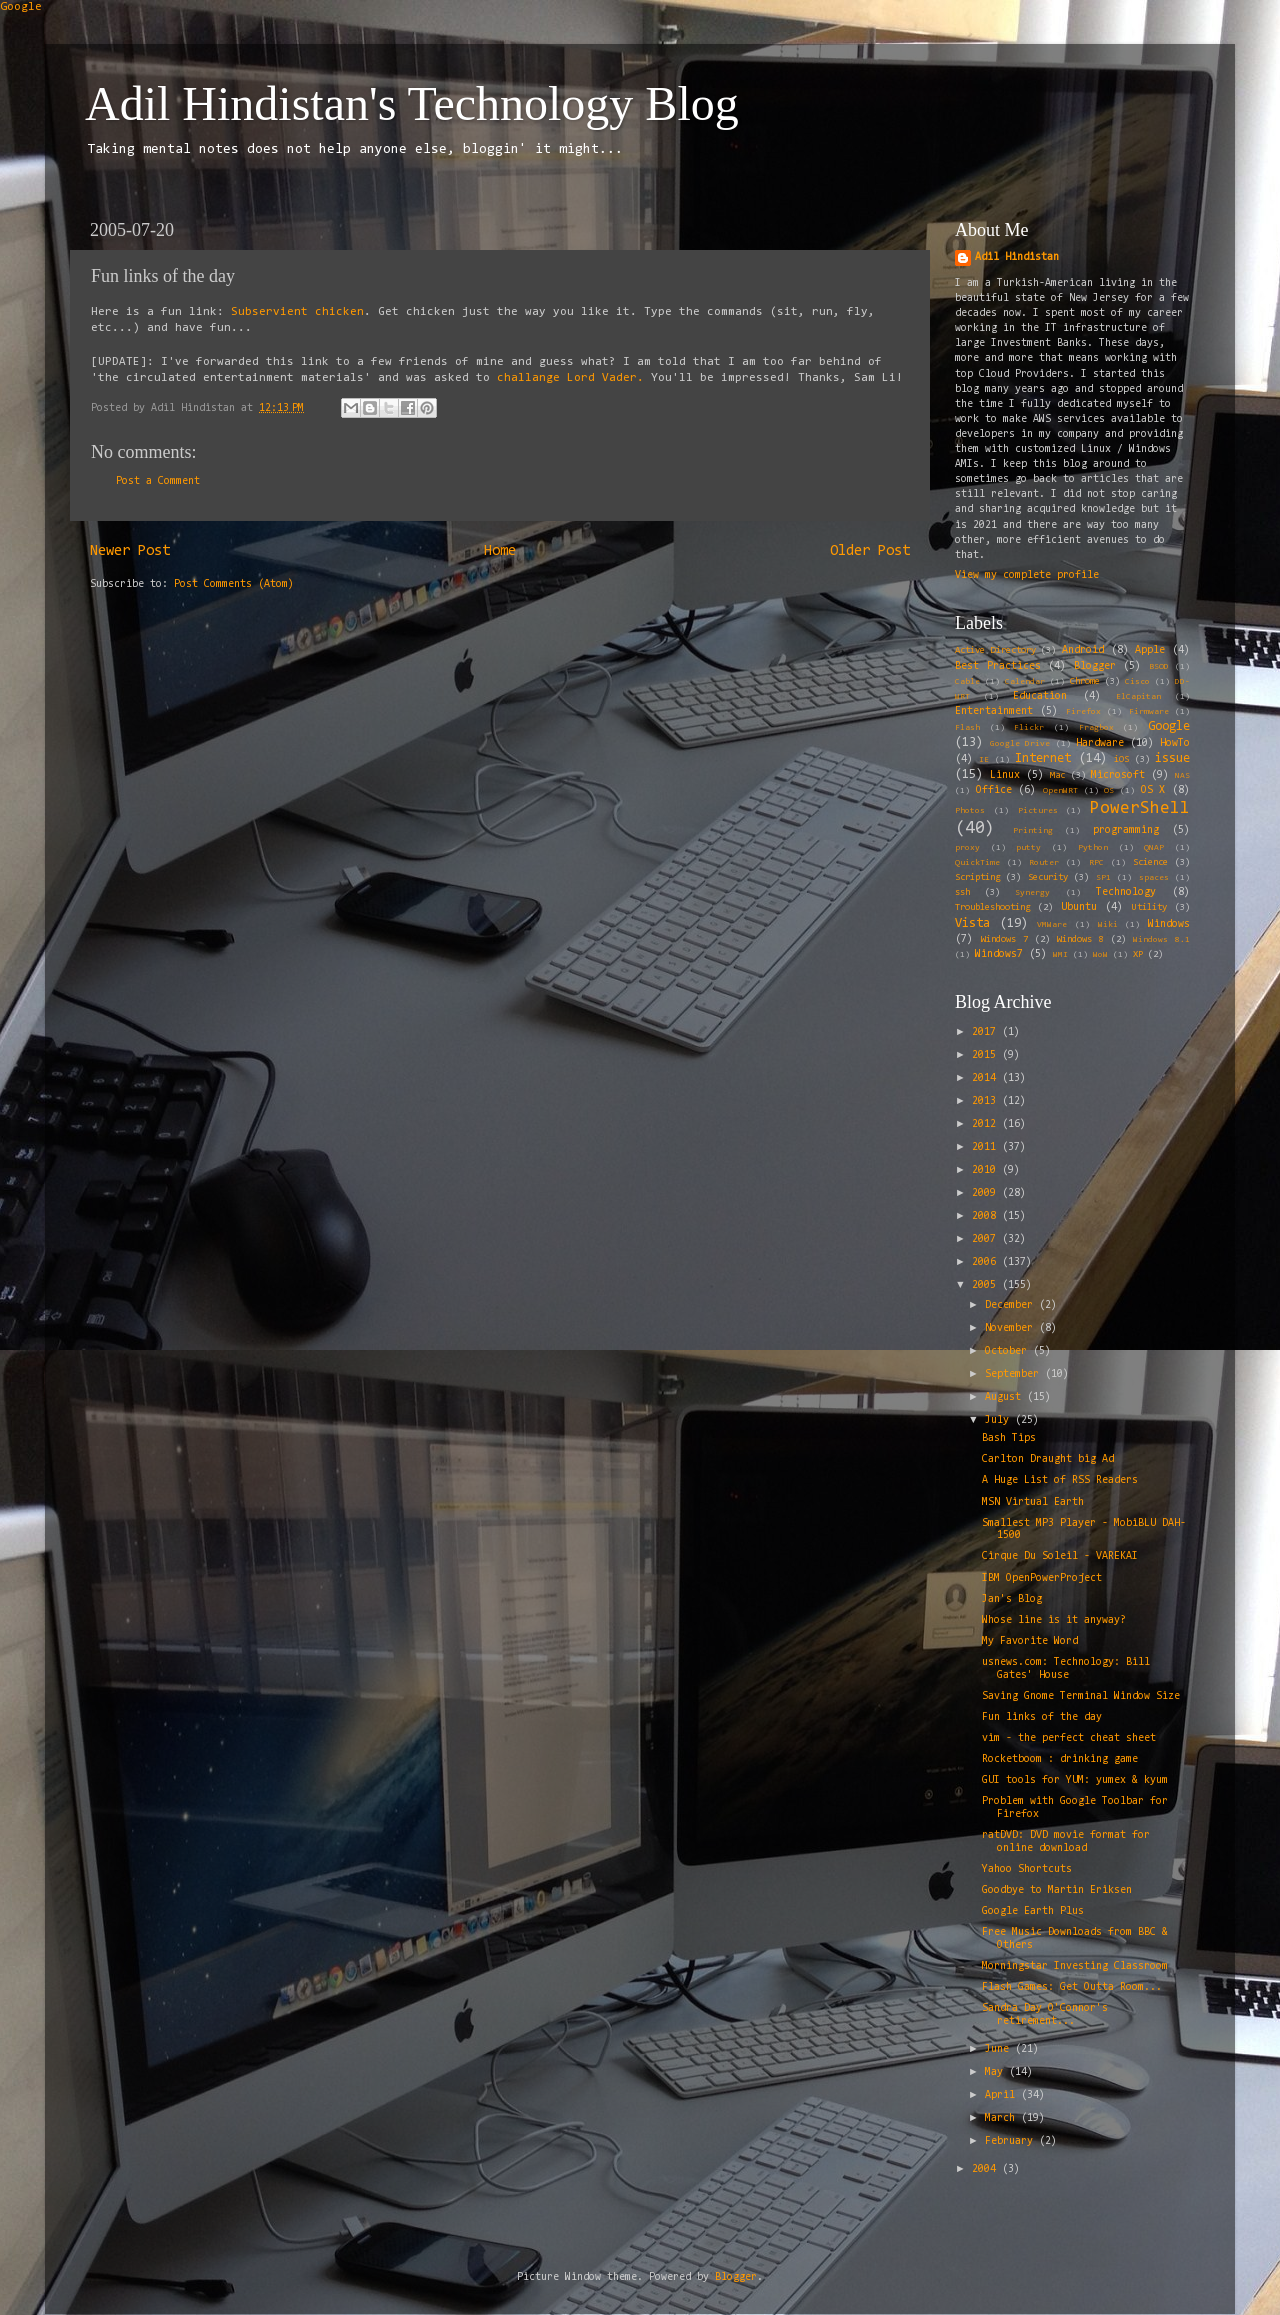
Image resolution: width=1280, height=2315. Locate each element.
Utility (1149, 908)
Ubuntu (1079, 907)
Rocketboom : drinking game (1060, 1759)
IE (984, 760)
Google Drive (1020, 744)
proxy (967, 848)
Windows (1169, 924)
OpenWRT (1060, 791)
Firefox (1083, 712)
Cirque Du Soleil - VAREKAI (1060, 1556)
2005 (987, 1285)
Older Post (870, 551)
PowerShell (1140, 808)
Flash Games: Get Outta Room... (1072, 1987)
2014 (987, 1078)
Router (1044, 863)
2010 (987, 1170)
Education (1040, 696)
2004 (987, 2169)
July (1000, 1420)
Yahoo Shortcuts (1027, 1869)
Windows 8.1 (1161, 940)
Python (1093, 848)
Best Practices (998, 666)
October (1009, 1351)
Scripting (977, 878)
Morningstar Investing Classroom (1075, 1966)
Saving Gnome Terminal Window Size (1081, 1696)
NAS (1182, 776)
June (1000, 2049)
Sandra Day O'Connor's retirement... (1045, 2015)
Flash (967, 728)
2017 (987, 1032)
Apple (1150, 650)
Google (21, 7)
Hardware (1100, 743)
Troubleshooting (992, 908)
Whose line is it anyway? (1054, 1620)
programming (1126, 830)
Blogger (1095, 666)
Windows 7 (1004, 940)
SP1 (1103, 878)
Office (994, 790)
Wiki (1108, 925)
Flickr (1029, 728)
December (1012, 1305)
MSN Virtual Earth (1033, 1502)
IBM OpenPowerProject (1042, 1578)
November (1012, 1328)
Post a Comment (158, 481)
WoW (1100, 955)
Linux (1005, 775)
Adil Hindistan (1017, 257)
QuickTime (977, 863)
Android (1083, 650)
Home (500, 551)
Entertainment (994, 711)
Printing (1033, 831)
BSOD (1159, 667)
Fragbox (1096, 728)
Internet (1043, 758)
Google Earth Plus (1033, 1911)
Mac (1057, 776)
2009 (987, 1193)
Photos (970, 811)
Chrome (1085, 682)
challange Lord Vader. (570, 378)
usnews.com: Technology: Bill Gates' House (1066, 1669)
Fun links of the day (1042, 1717)
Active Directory (995, 651)
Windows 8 (1080, 940)
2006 (987, 1262)
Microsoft (1118, 775)
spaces (1154, 878)
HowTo (1175, 743)
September (1015, 1374)
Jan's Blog (1012, 1599)
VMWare (1052, 925)
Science (1150, 863)
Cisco (1137, 682)
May (997, 2072)
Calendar (1025, 682)
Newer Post (130, 551)
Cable (967, 682)
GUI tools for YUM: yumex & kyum (1075, 1780)
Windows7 (999, 954)
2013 (987, 1101)
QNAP (1154, 848)
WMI (1060, 955)
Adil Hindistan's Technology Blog (412, 103)
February (1012, 2141)
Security (1048, 878)
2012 (987, 1124)
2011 (987, 1147)
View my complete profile (1027, 575)
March (1003, 2118)
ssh (962, 893)
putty (1028, 848)
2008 (987, 1216)
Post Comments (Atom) (234, 584)
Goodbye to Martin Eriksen (1057, 1890)
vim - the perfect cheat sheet (1069, 1738)
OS (1109, 791)
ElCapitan (1138, 697)
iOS (1121, 760)
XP (1138, 955)
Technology (1126, 892)
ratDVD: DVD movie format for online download (1066, 1842)
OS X (1153, 790)
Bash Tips (1009, 1438)
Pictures (1038, 811)
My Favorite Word (1030, 1641)
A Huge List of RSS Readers (1060, 1480)
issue (1172, 758)
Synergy (1032, 893)
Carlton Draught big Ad (1048, 1459)
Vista (972, 923)
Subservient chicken (297, 312)
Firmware (1149, 712)
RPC (1096, 863)
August (1006, 1397)
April (1003, 2095)
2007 (987, 1239)
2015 (987, 1055)
